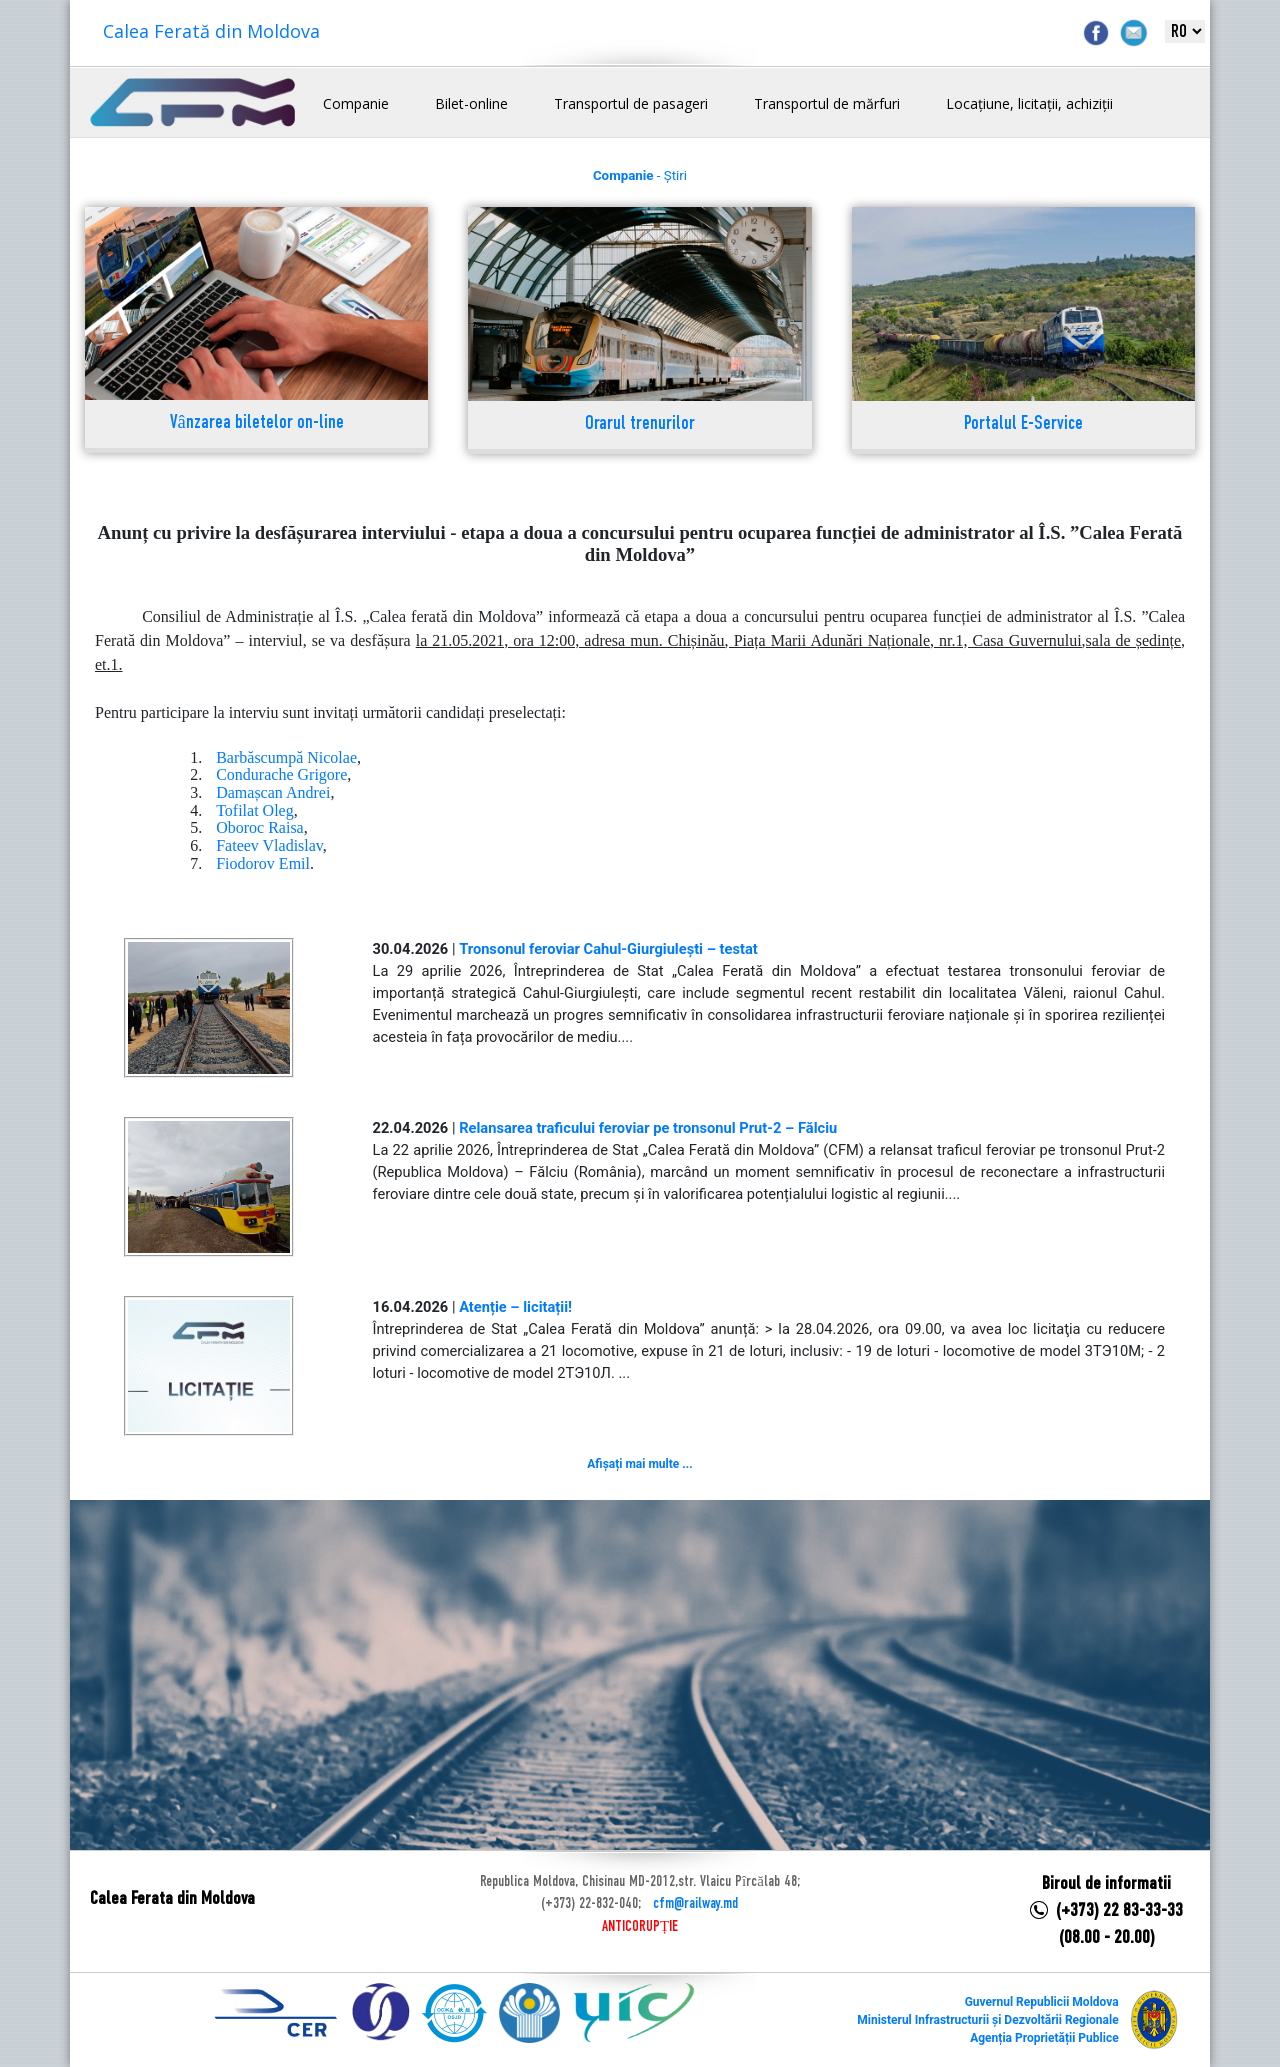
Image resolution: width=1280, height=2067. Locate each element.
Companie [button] (356, 103)
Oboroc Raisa (260, 827)
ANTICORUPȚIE (640, 1927)
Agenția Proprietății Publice (1044, 2038)
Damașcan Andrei (273, 792)
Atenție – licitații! (515, 1307)
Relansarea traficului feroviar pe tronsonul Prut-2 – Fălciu (648, 1128)
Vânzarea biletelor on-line (257, 423)
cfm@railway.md (695, 1904)
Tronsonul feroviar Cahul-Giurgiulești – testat (608, 949)
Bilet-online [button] (471, 103)
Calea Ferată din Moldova (211, 31)
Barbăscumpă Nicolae (286, 757)
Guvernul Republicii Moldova (1042, 2002)
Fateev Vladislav (269, 845)
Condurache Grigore (281, 774)
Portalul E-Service (1023, 424)
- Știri (640, 175)
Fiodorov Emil (263, 863)
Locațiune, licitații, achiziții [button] (1029, 103)
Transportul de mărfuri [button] (827, 103)
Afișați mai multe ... (639, 1464)
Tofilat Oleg (255, 810)
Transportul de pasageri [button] (631, 103)
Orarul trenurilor (640, 424)
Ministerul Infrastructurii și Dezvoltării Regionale (987, 2020)
